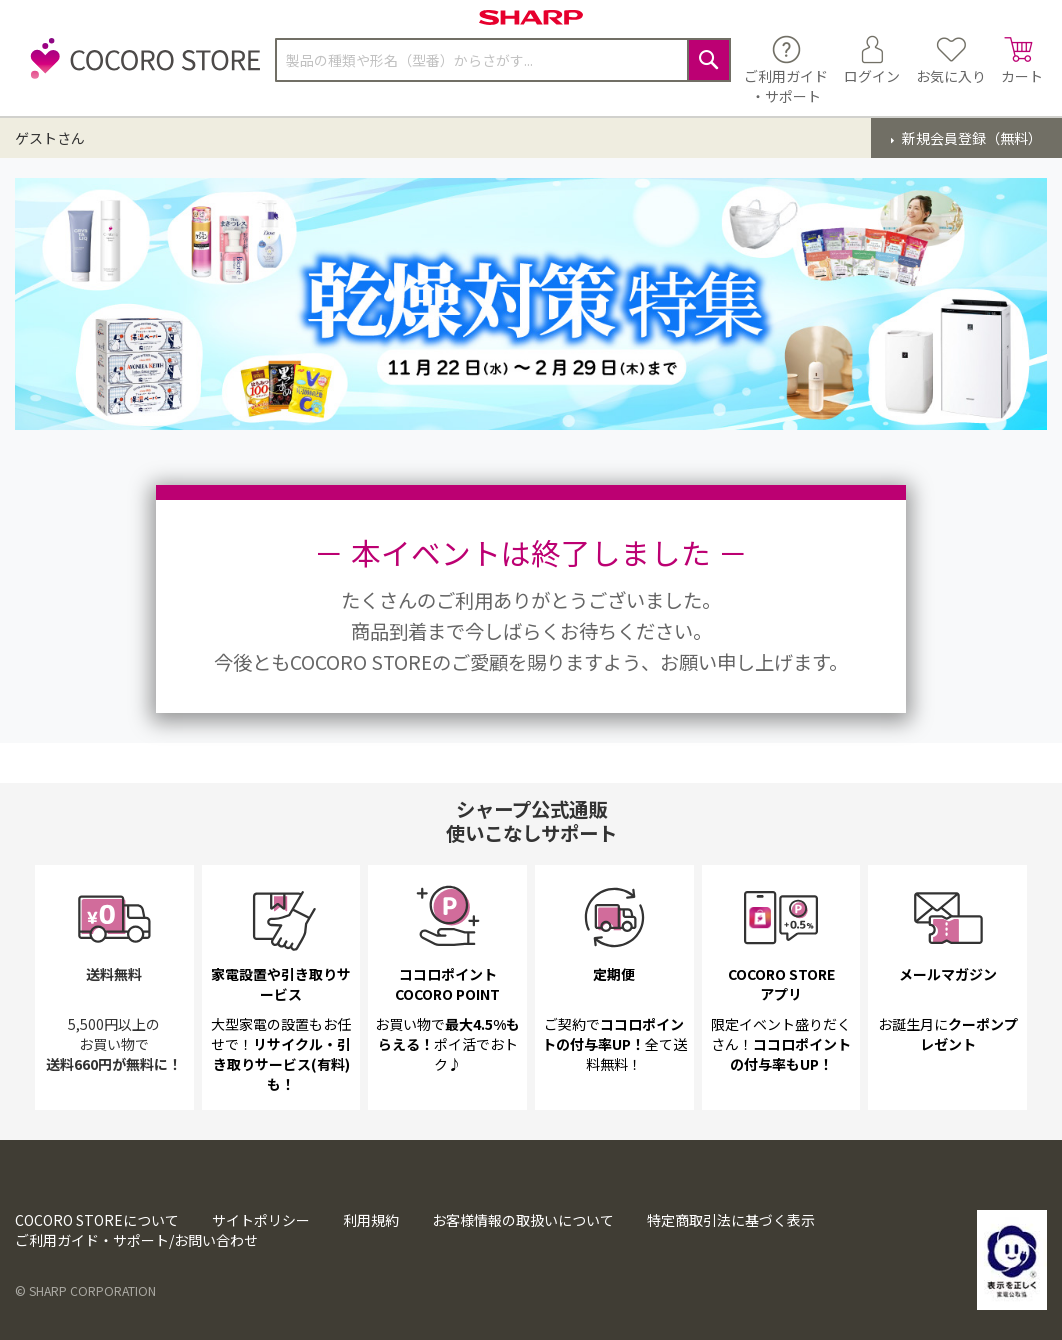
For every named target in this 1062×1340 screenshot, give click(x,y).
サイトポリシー (261, 1220)
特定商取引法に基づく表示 (731, 1220)
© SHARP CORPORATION (85, 1291)
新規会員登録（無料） (970, 138)
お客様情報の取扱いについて (523, 1220)
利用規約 (371, 1220)
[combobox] (503, 60)
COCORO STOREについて (97, 1220)
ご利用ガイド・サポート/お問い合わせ (136, 1240)
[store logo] (140, 69)
